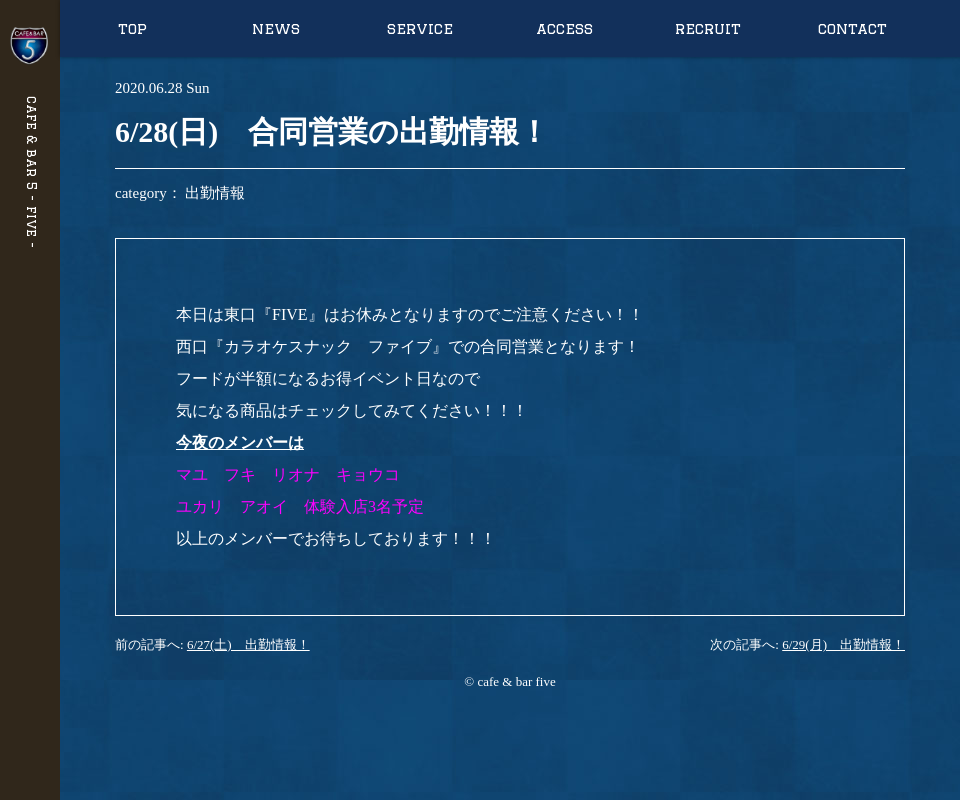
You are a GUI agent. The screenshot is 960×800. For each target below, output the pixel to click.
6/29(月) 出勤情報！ (843, 644)
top (132, 28)
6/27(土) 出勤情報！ (248, 644)
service (420, 28)
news (276, 28)
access (564, 28)
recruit (708, 28)
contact (852, 28)
